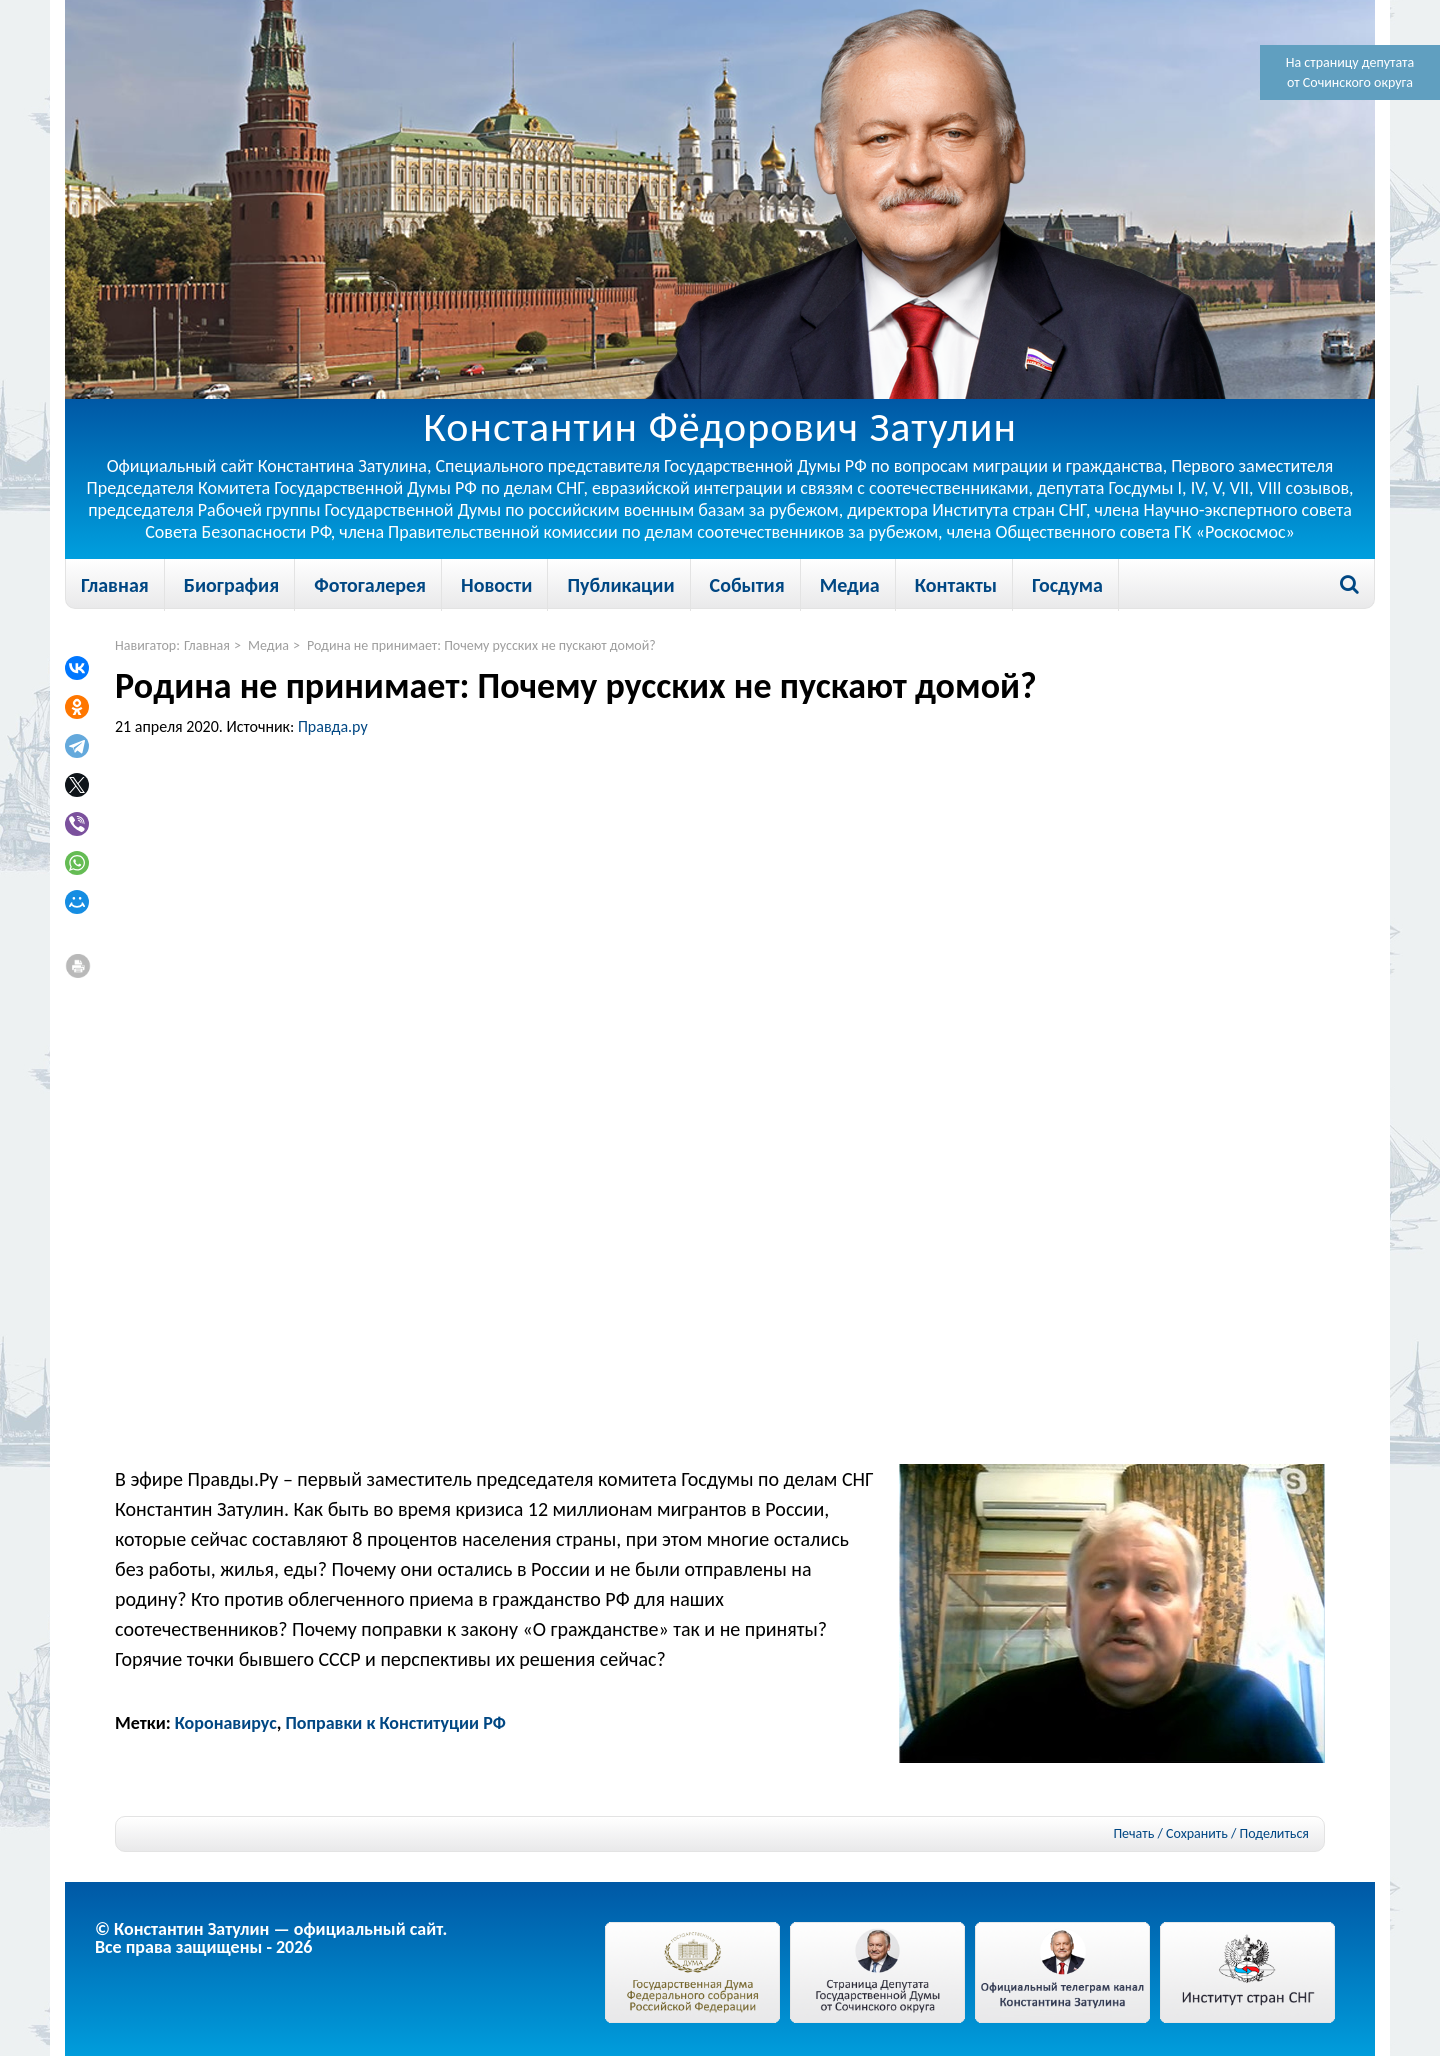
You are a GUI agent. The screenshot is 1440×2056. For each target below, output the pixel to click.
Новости (496, 585)
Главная (115, 585)
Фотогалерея (370, 585)
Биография (231, 585)
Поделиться (1274, 1834)
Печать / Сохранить (1170, 1833)
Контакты (956, 585)
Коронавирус (226, 1723)
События (747, 585)
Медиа (850, 585)
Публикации (620, 585)
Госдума (1067, 585)
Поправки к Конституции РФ (395, 1723)
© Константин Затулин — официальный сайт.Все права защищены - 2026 (271, 1938)
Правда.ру (333, 726)
